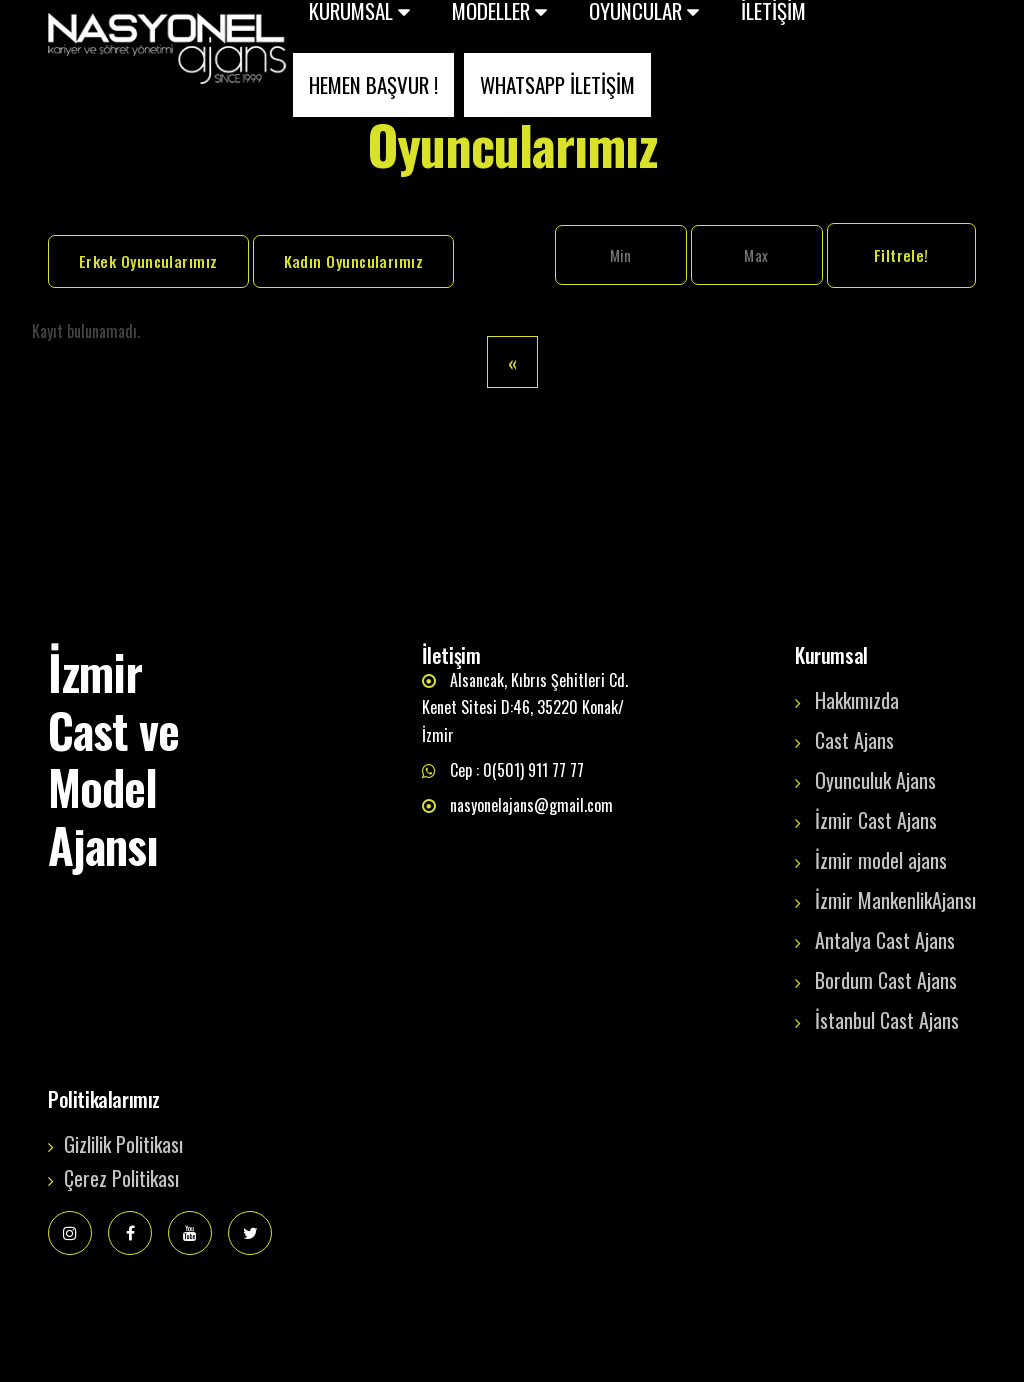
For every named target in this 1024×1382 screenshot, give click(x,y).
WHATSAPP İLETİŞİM (557, 84)
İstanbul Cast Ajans (887, 1020)
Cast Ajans (854, 740)
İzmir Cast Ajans (876, 820)
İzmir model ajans (881, 860)
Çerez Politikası (121, 1178)
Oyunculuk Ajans (875, 780)
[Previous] (512, 362)
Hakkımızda (857, 700)
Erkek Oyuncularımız (148, 261)
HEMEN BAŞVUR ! (373, 84)
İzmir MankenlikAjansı (895, 900)
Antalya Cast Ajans (885, 940)
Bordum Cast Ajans (886, 980)
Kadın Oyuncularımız (354, 261)
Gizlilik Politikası (123, 1144)
